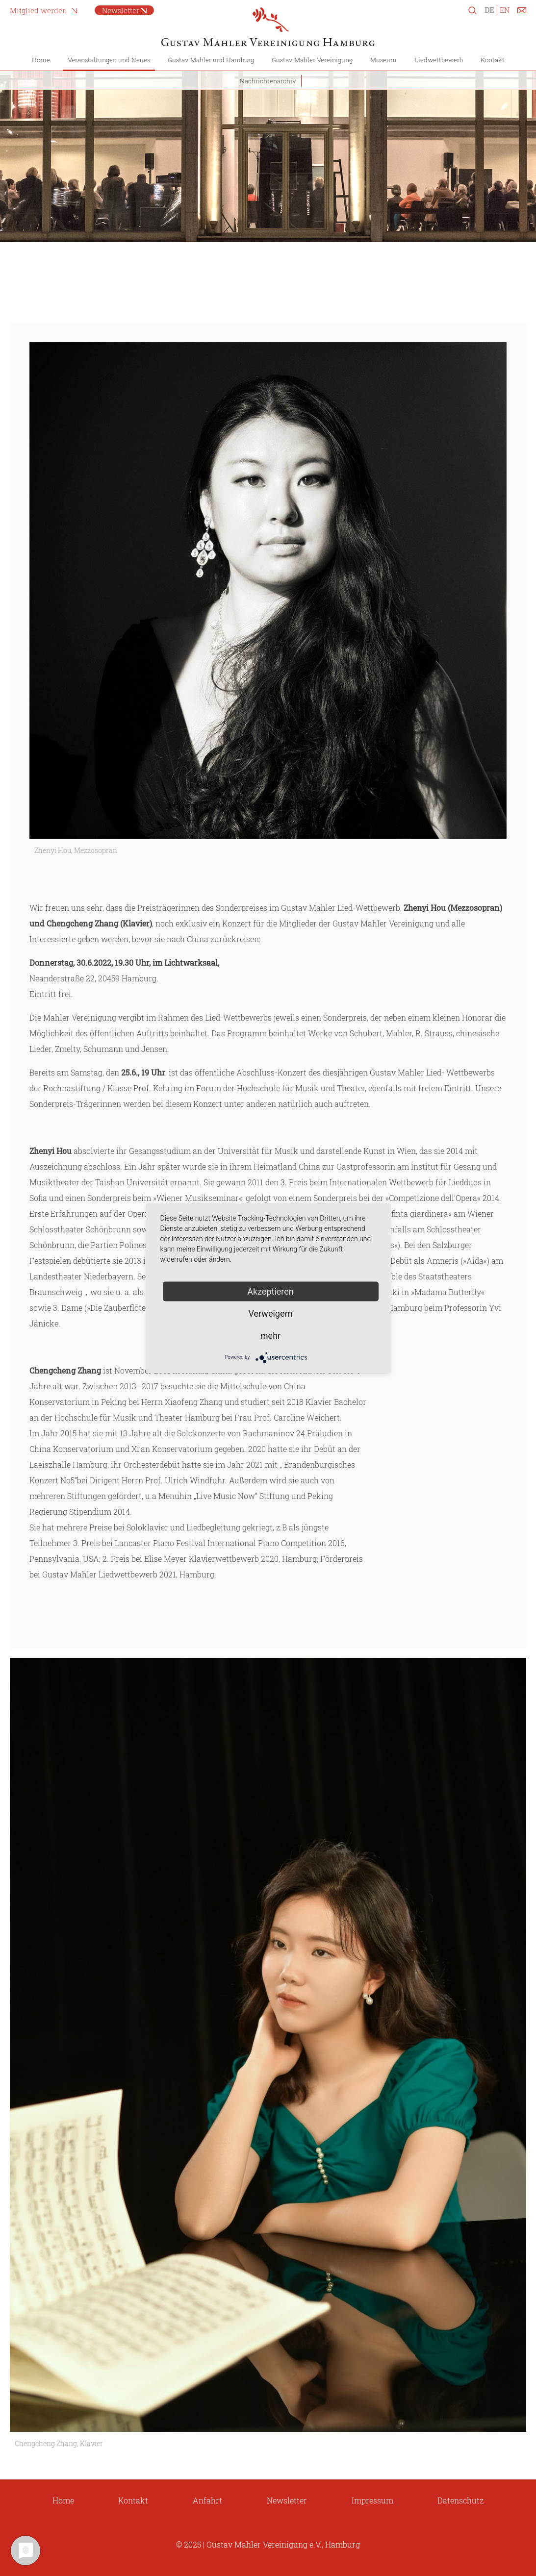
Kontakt (493, 59)
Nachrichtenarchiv (268, 80)
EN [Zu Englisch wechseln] (505, 10)
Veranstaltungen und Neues (109, 59)
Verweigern (270, 1313)
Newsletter (120, 10)
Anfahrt (207, 2500)
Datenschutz (460, 2500)
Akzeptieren (270, 1291)
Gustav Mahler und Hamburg (211, 59)
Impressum (372, 2500)
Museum (383, 59)
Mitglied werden (38, 10)
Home (41, 59)
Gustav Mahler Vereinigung (312, 59)
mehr (270, 1335)
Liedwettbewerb (438, 59)
